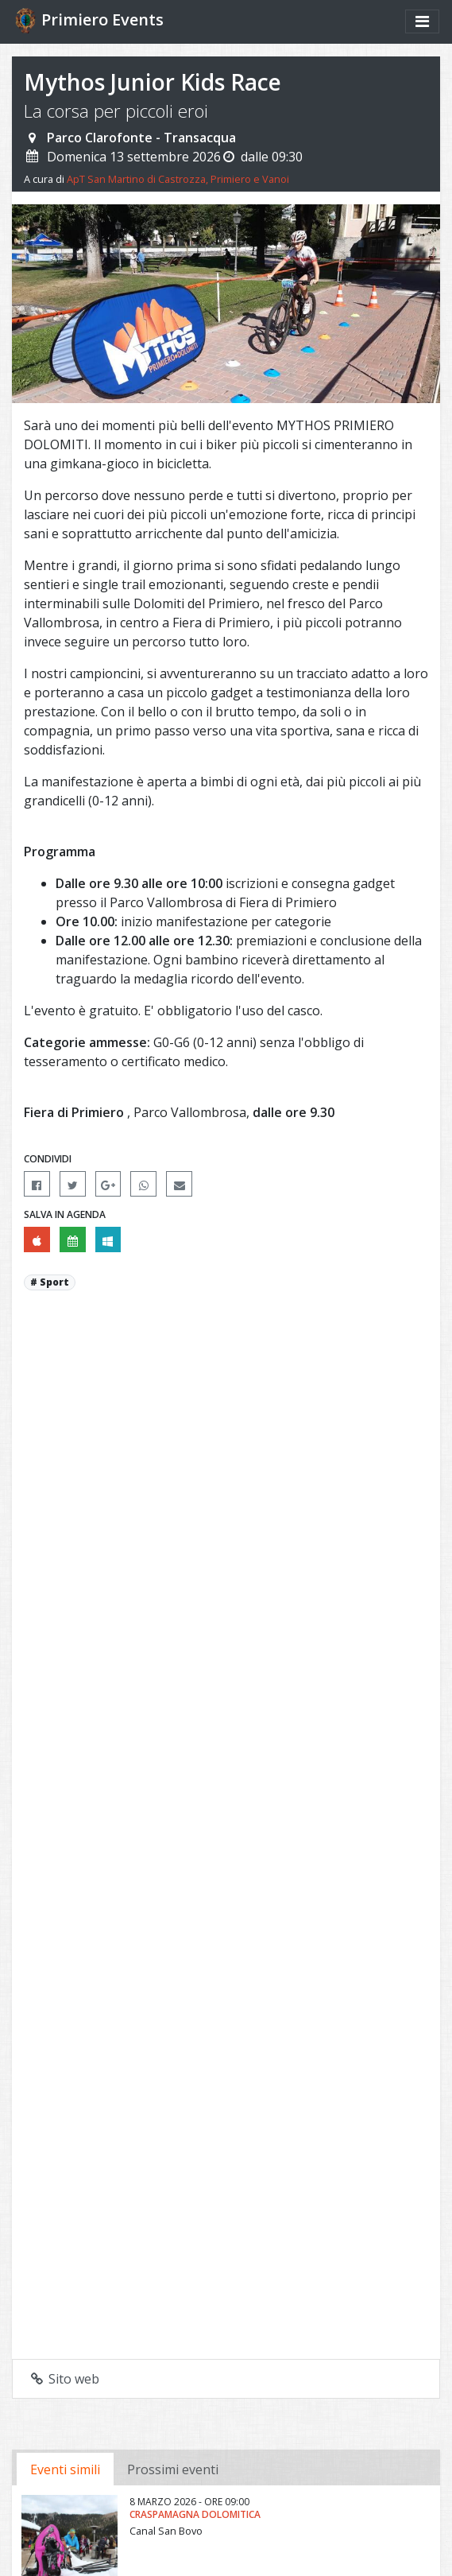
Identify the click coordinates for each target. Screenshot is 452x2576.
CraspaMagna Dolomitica (195, 2514)
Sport (54, 1282)
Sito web (64, 2379)
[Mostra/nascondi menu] (422, 21)
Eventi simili (65, 2469)
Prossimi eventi (172, 2469)
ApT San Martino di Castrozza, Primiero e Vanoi (178, 179)
